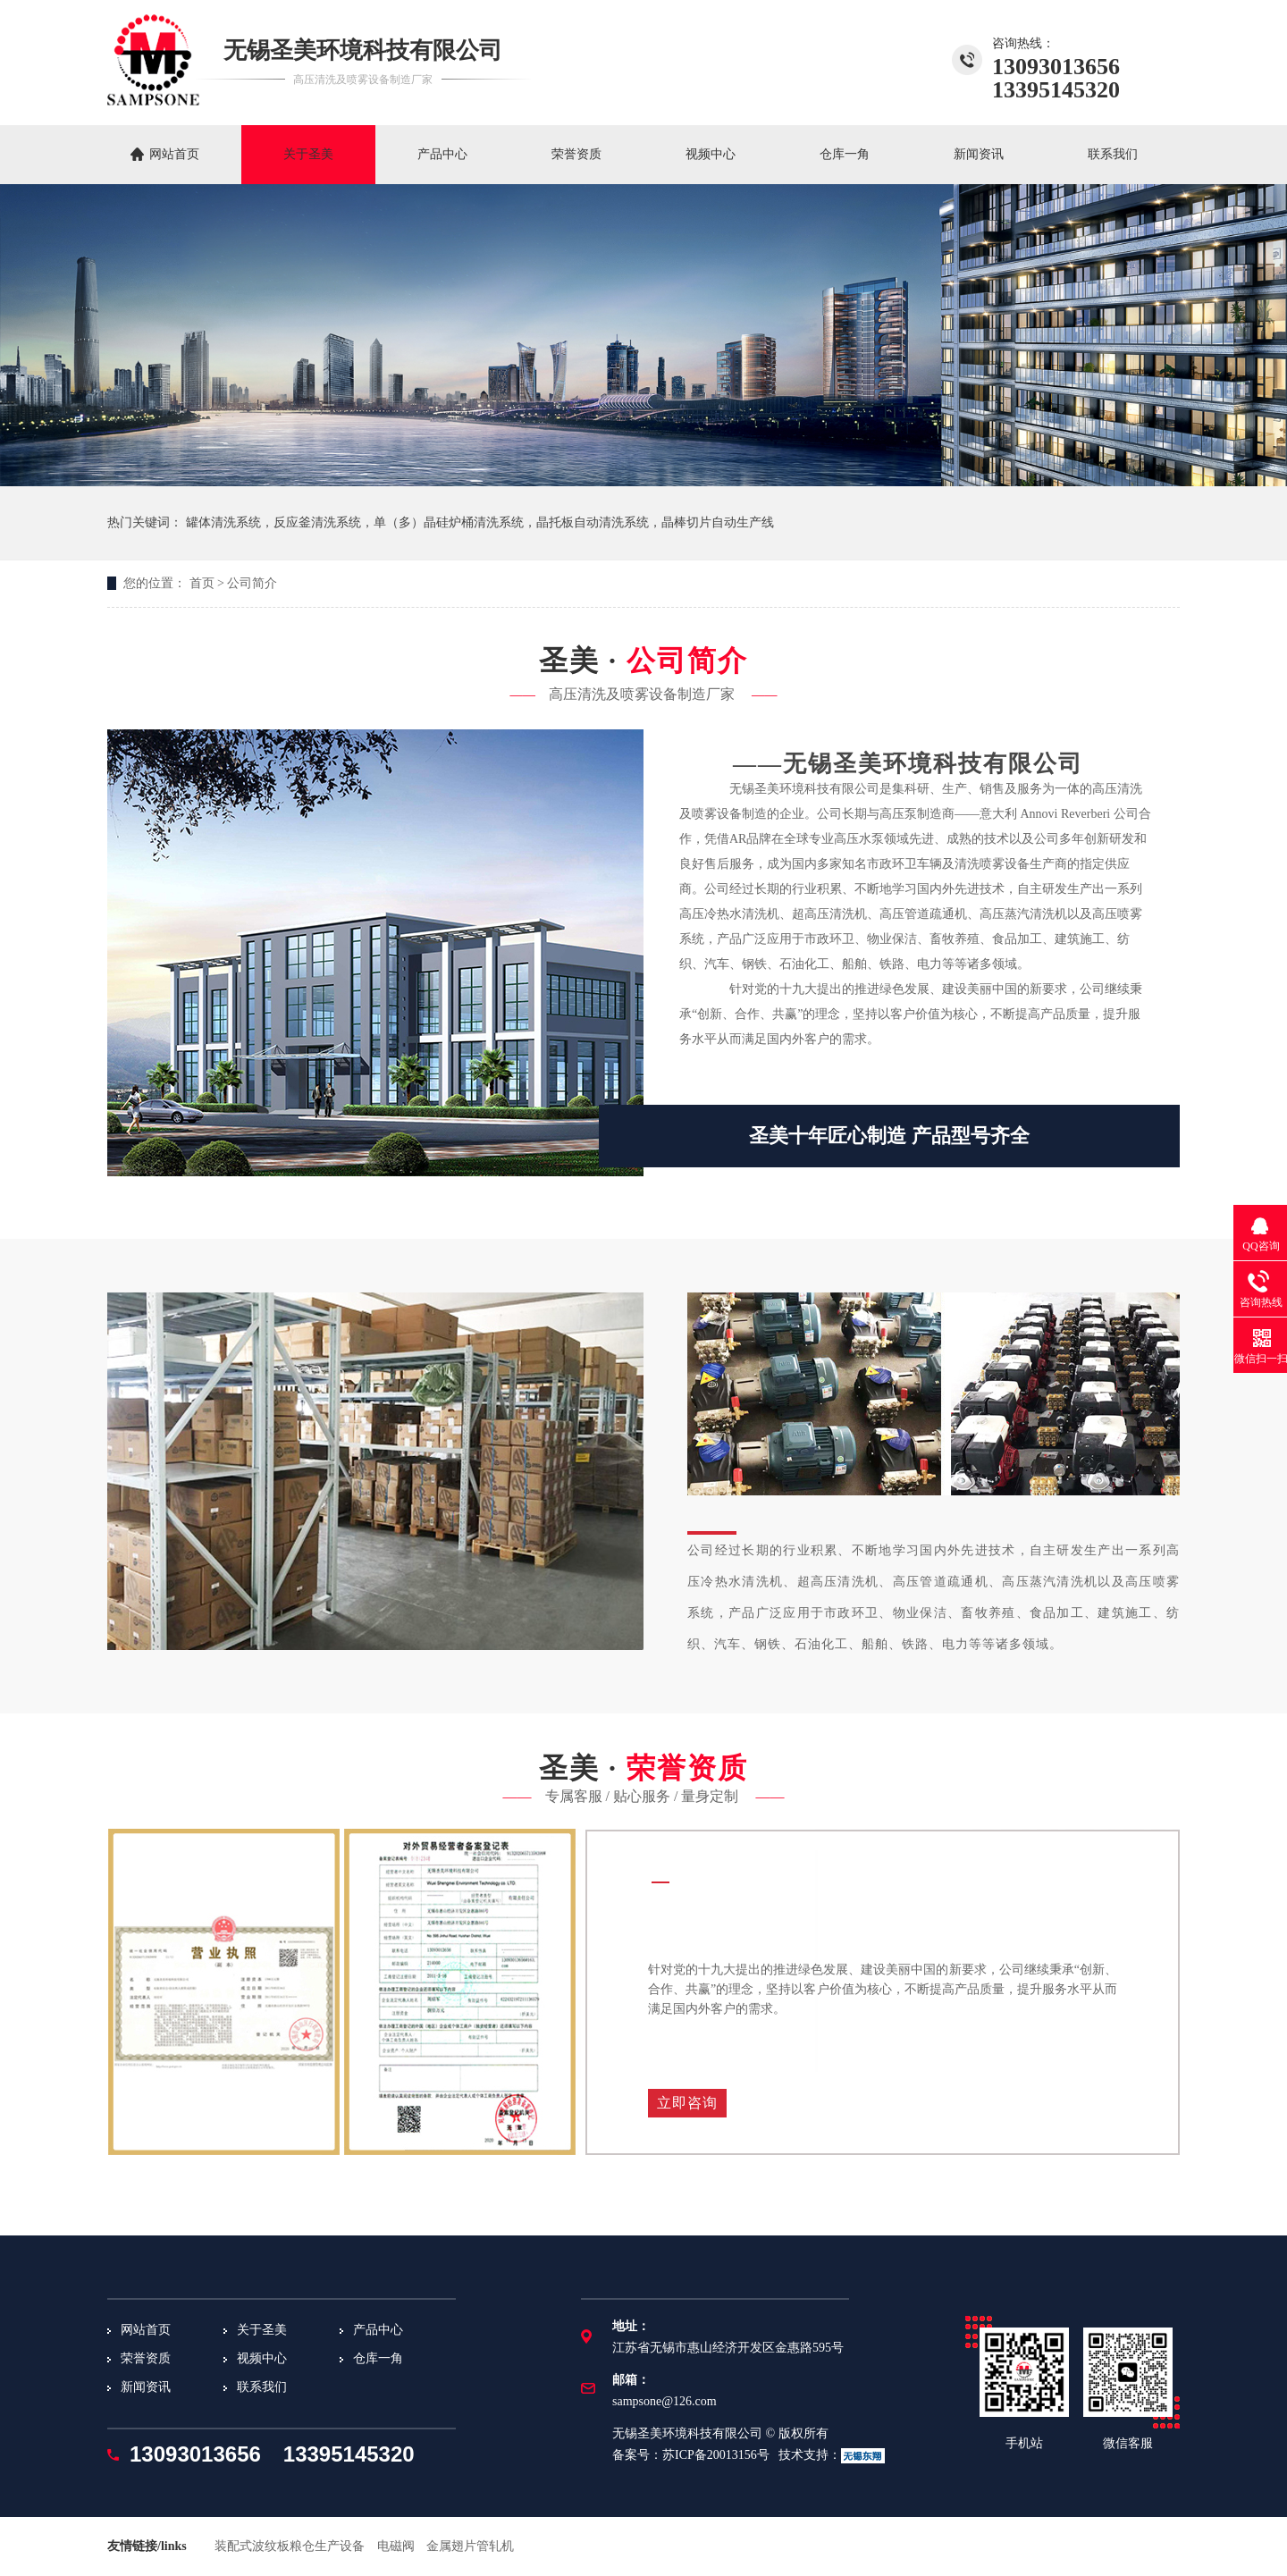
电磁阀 (396, 2546)
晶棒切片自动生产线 (717, 522)
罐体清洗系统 (223, 522)
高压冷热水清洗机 (729, 914)
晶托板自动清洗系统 (592, 522)
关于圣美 (308, 154)
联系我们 (1113, 154)
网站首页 (174, 154)
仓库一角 (845, 154)
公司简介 (252, 583)
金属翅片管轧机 (470, 2546)
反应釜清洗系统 (317, 522)
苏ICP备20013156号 (716, 2455)
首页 (201, 583)
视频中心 (711, 154)
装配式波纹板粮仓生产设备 (289, 2546)
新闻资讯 (979, 154)
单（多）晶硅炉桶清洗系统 (449, 522)
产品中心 (442, 154)
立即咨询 (687, 2102)
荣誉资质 (576, 154)
